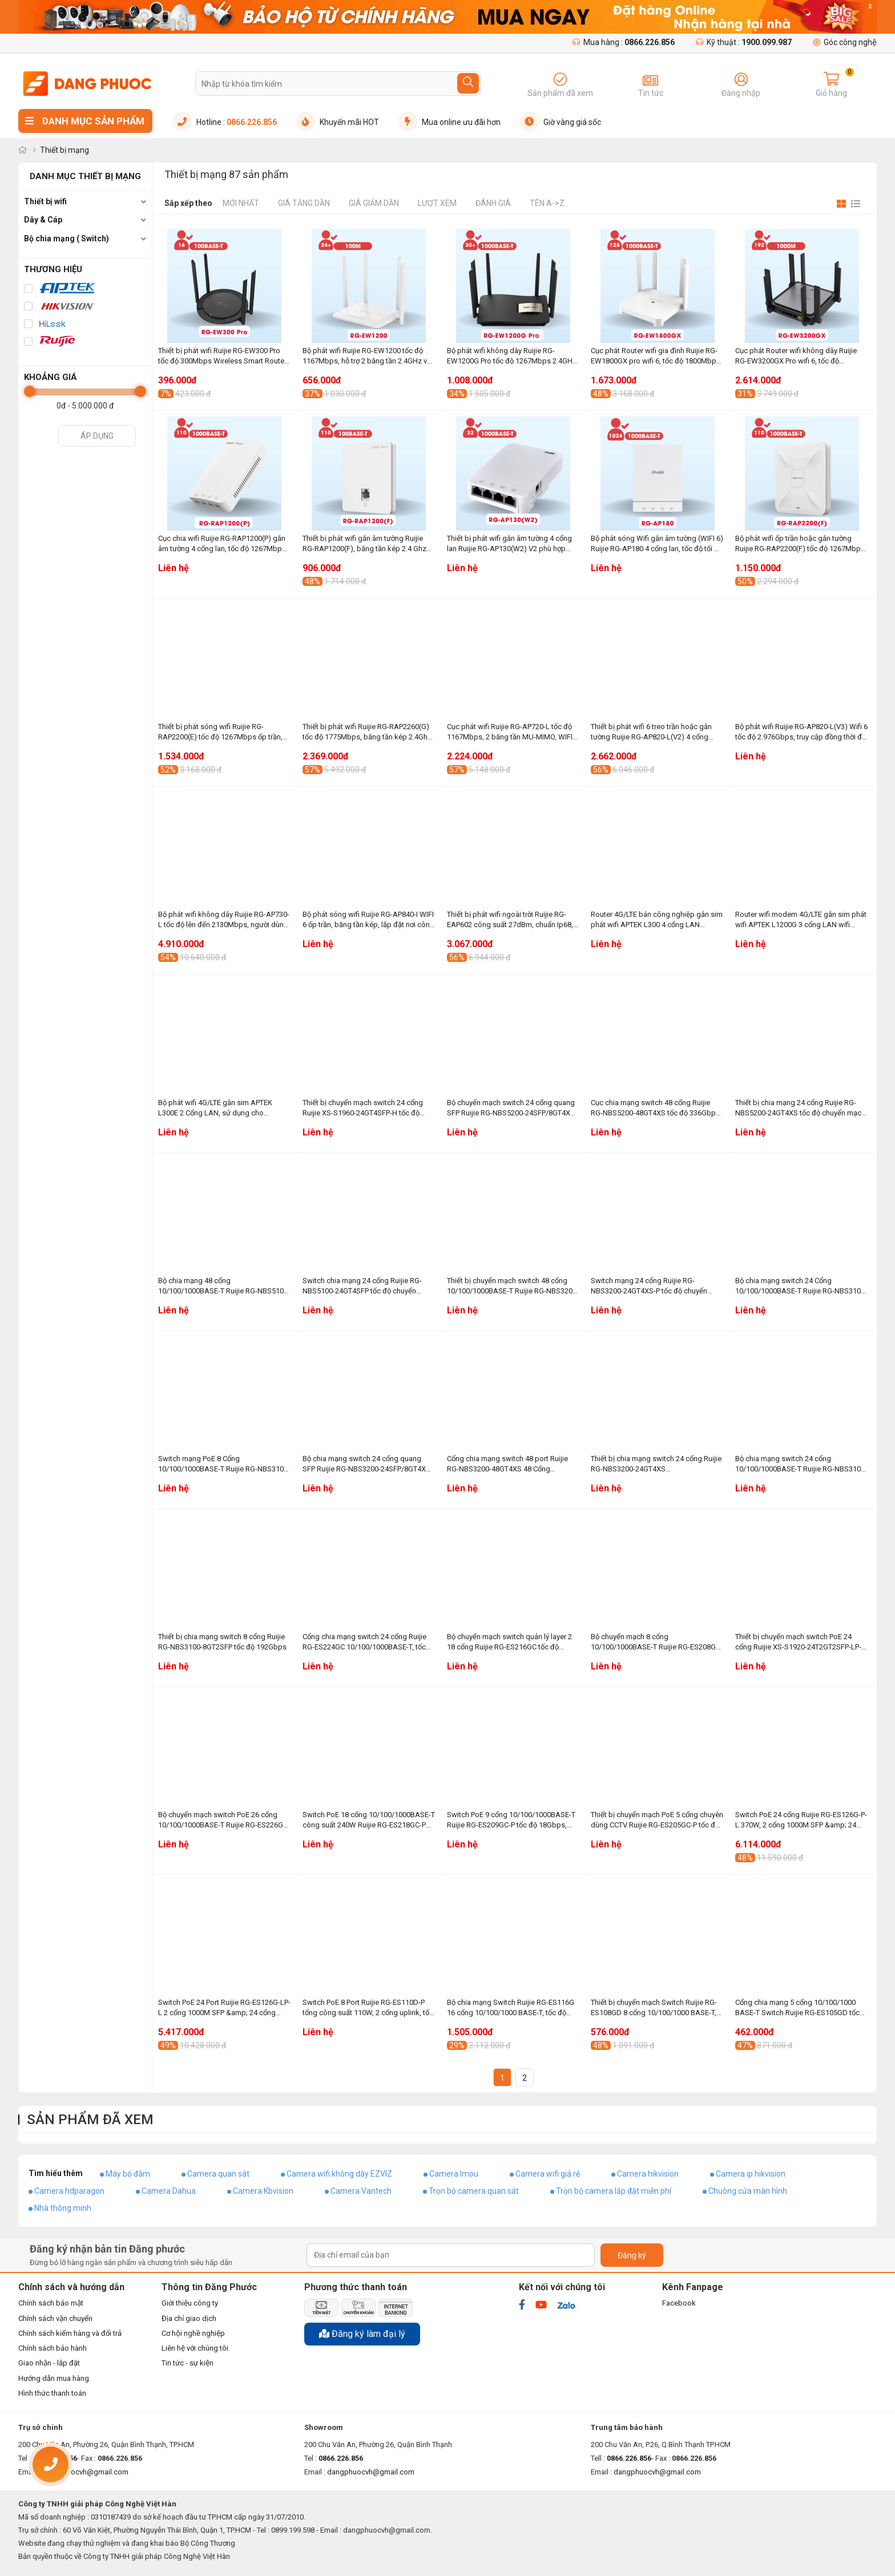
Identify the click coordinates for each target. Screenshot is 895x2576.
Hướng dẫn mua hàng (53, 2378)
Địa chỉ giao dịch (189, 2318)
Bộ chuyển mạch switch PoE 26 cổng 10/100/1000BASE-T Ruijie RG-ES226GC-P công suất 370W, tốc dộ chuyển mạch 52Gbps (224, 1820)
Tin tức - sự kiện (187, 2363)
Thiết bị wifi (45, 201)
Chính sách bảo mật (50, 2303)
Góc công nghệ (845, 42)
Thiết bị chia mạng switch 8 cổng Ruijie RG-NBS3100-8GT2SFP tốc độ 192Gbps (222, 1641)
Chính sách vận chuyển (55, 2318)
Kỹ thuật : (744, 42)
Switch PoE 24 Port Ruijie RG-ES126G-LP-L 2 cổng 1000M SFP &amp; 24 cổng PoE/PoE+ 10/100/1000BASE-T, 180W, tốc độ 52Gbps (224, 2008)
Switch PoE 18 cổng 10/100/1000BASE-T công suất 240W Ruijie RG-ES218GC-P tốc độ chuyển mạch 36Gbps (369, 1820)
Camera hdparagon (69, 2190)
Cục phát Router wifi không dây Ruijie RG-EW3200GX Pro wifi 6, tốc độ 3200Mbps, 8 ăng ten (796, 356)
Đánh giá (493, 203)
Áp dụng (97, 435)
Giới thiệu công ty (190, 2303)
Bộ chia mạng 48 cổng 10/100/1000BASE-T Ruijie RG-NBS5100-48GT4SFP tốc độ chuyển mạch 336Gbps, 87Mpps (224, 1286)
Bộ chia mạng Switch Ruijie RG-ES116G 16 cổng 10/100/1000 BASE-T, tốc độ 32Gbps (510, 2008)
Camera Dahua (169, 2190)
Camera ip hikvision (750, 2173)
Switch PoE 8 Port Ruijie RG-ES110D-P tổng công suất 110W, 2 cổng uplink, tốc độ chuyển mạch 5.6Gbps (368, 2008)
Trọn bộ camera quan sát (474, 2190)
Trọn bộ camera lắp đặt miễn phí (613, 2190)
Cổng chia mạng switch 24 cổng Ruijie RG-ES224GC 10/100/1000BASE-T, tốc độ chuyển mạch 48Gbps (364, 1642)
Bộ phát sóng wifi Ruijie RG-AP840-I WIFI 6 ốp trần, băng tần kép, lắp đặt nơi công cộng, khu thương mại (368, 920)
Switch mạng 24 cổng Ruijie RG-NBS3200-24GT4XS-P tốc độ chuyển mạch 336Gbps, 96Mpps (649, 1286)
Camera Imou (453, 2173)
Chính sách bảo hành (52, 2348)
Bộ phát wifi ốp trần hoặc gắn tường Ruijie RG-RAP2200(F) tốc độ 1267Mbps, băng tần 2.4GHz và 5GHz (800, 544)
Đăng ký (632, 2255)
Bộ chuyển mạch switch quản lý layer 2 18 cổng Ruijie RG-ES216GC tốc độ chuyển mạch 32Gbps (509, 1642)
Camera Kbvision (263, 2190)
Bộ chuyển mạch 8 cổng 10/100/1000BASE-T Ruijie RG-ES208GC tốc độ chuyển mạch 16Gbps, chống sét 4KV (655, 1642)
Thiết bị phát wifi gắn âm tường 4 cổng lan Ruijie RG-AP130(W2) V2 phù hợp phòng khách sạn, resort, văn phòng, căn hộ (509, 544)
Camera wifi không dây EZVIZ (339, 2173)
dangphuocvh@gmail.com (370, 2472)
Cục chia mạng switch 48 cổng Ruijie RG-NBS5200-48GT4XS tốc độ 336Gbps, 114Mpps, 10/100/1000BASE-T (656, 1108)
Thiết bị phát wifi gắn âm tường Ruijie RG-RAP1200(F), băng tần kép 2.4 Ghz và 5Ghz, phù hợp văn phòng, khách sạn (368, 544)
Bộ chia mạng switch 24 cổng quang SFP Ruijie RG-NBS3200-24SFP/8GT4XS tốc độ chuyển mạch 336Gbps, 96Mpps (367, 1464)
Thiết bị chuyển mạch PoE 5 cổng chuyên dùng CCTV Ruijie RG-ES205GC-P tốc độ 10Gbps (657, 1820)
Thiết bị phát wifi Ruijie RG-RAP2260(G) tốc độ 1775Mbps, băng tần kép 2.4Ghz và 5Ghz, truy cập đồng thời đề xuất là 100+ (367, 732)
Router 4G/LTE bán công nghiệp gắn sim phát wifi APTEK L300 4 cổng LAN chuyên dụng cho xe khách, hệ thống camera (657, 920)
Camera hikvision (648, 2173)
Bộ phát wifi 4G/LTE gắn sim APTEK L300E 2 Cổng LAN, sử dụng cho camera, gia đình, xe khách (215, 1108)
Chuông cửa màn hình (747, 2190)
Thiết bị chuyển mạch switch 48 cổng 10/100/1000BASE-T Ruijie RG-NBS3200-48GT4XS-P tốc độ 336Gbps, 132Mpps (513, 1286)
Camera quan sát (218, 2173)
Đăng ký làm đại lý (362, 2333)
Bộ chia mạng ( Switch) (66, 238)
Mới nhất (241, 203)
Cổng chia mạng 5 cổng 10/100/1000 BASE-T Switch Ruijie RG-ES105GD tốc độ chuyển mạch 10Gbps (797, 2008)
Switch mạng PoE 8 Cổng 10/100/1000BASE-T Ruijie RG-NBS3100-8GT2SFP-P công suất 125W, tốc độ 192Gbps (224, 1464)
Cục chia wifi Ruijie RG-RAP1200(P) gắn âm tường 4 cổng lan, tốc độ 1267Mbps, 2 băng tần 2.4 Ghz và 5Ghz (223, 544)
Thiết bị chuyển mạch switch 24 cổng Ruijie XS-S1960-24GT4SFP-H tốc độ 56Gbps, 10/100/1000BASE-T (363, 1108)
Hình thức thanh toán (52, 2393)
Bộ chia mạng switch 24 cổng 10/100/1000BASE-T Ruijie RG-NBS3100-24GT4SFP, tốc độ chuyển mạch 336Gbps (801, 1464)
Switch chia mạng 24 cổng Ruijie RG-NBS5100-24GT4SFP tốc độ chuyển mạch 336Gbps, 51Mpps (362, 1286)
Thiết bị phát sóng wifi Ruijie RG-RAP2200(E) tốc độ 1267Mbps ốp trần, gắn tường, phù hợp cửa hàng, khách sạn (220, 732)
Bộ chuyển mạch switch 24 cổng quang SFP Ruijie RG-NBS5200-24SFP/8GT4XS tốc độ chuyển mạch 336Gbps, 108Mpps (513, 1108)
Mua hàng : (624, 42)
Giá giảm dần (374, 203)
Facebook (679, 2303)
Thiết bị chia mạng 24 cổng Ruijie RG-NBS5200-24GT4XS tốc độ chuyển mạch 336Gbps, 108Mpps (800, 1108)
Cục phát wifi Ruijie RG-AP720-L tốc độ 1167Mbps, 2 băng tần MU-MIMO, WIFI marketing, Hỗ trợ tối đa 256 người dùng (511, 732)
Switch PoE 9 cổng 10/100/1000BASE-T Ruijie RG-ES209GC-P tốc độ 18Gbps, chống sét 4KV (511, 1820)
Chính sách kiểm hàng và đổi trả (70, 2333)
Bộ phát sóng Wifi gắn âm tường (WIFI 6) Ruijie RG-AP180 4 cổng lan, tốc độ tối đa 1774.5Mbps (657, 544)
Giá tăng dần (304, 203)
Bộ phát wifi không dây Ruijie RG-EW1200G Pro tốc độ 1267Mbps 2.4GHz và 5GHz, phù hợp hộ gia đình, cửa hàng (511, 356)
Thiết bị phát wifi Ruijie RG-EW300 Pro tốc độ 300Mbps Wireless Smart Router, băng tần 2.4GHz (223, 356)
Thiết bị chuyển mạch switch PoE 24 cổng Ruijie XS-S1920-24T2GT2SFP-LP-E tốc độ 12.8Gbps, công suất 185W (800, 1642)
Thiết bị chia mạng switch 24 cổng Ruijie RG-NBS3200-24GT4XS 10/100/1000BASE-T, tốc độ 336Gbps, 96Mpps (656, 1464)
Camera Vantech (361, 2190)
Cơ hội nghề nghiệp (193, 2333)
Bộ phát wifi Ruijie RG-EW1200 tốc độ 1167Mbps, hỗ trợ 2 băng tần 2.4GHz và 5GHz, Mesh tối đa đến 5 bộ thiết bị (367, 356)
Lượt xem (437, 203)
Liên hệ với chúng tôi (195, 2348)
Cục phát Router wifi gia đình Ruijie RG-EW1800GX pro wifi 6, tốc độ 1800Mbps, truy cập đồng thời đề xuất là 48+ (656, 356)
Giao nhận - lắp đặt (49, 2363)
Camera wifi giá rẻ (547, 2173)
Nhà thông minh (62, 2208)
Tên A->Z (547, 203)
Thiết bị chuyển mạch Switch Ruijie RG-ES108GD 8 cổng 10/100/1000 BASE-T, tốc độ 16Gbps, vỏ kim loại (654, 2008)
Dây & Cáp (43, 219)
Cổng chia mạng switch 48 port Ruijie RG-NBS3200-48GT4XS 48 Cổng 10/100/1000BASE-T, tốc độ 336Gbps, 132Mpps (508, 1464)
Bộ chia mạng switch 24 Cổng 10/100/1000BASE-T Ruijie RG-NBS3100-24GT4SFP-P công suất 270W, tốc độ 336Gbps (801, 1286)
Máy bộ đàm (128, 2173)
